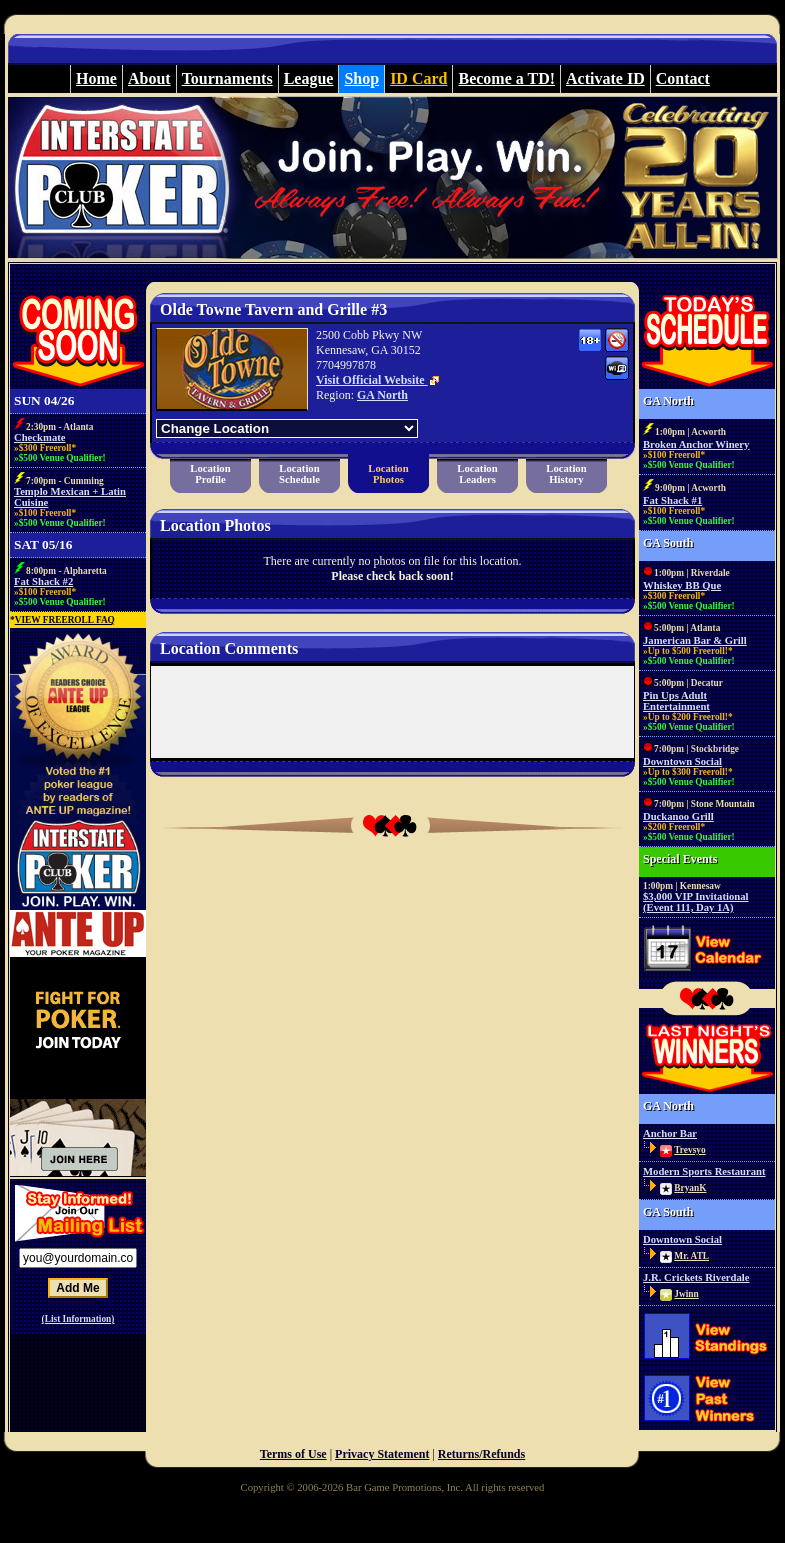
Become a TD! (506, 78)
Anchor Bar (670, 1133)
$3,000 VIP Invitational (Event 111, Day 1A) (696, 902)
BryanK (690, 1188)
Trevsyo (689, 1150)
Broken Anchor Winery (696, 444)
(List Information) (78, 1319)
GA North (382, 395)
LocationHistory (566, 474)
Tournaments (227, 78)
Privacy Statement (382, 1454)
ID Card (418, 78)
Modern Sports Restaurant (704, 1171)
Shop (361, 78)
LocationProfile (210, 474)
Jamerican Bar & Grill (695, 640)
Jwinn (686, 1294)
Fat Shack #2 (43, 581)
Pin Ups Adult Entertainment (676, 701)
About (149, 78)
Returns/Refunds (481, 1454)
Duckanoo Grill (678, 816)
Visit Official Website (378, 380)
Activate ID (605, 78)
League (309, 78)
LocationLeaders (477, 474)
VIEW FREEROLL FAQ (65, 620)
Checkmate (40, 437)
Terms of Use (293, 1454)
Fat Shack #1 (672, 500)
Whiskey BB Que (682, 585)
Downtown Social (682, 761)
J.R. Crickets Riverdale (696, 1277)
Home (96, 78)
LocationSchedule (299, 474)
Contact (683, 78)
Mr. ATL (691, 1256)
